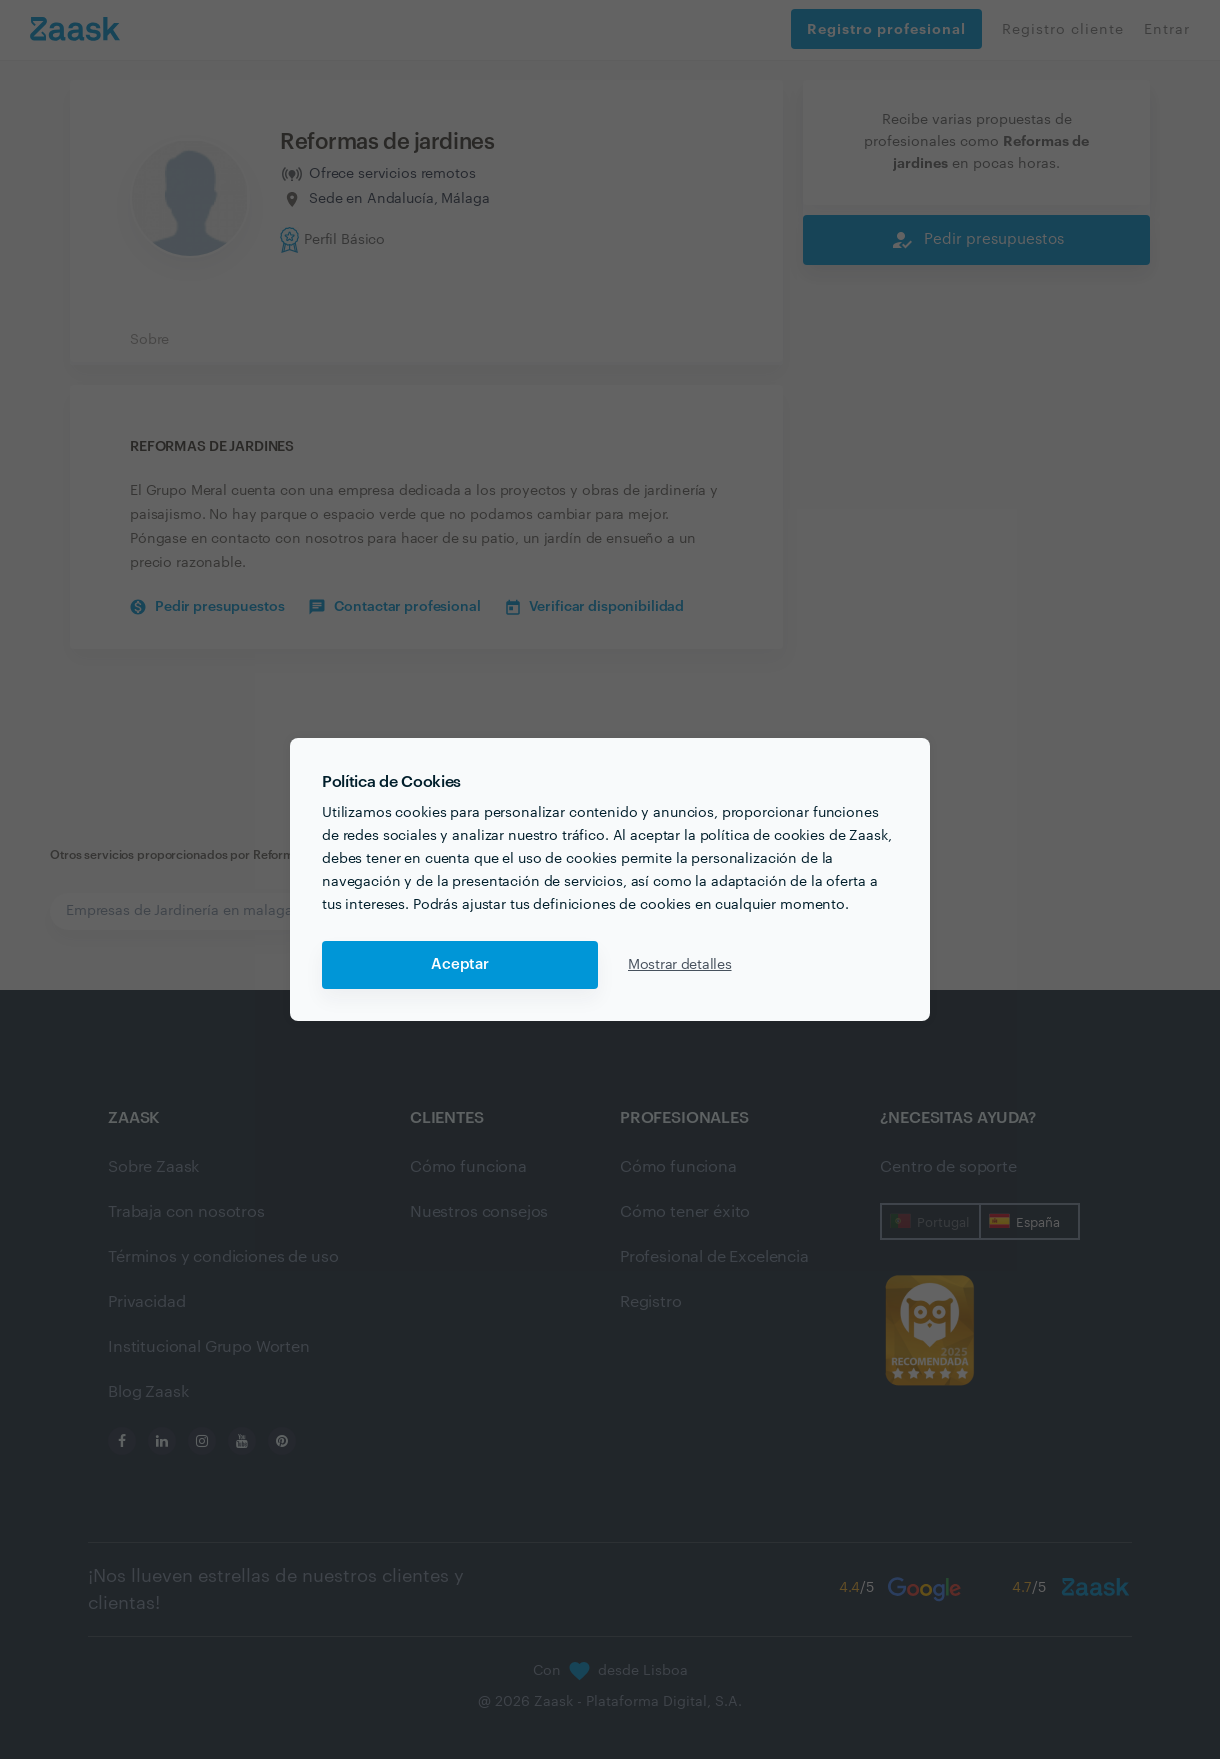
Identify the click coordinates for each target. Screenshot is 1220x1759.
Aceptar (460, 964)
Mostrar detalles (680, 965)
